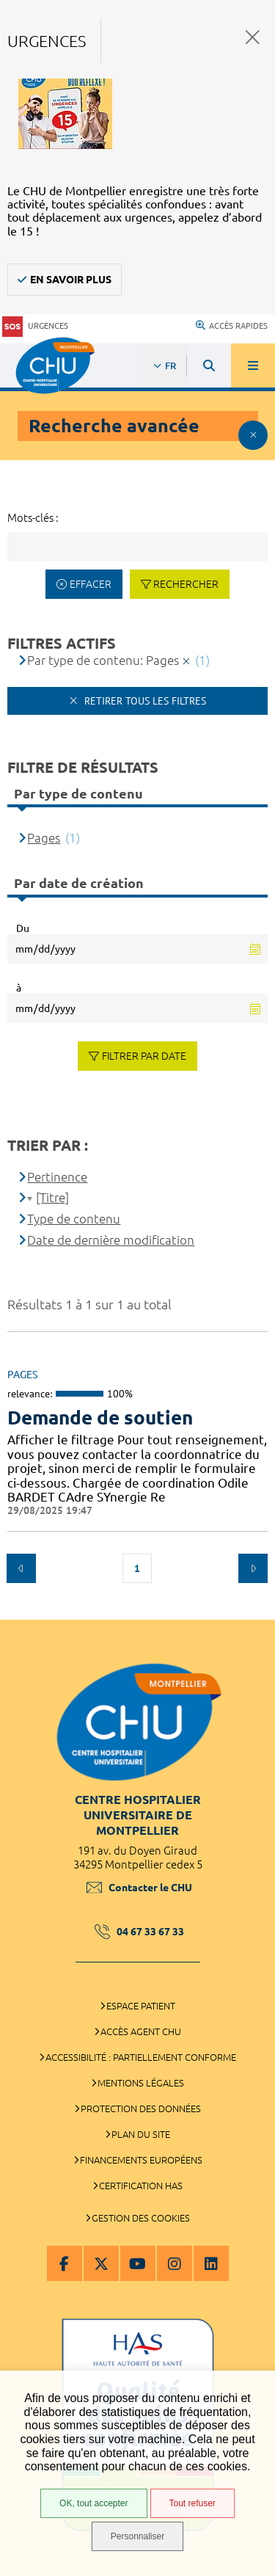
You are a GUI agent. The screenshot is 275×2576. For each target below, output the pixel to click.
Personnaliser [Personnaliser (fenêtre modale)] (137, 2536)
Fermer (252, 37)
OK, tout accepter (93, 2503)
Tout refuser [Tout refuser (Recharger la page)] (192, 2503)
